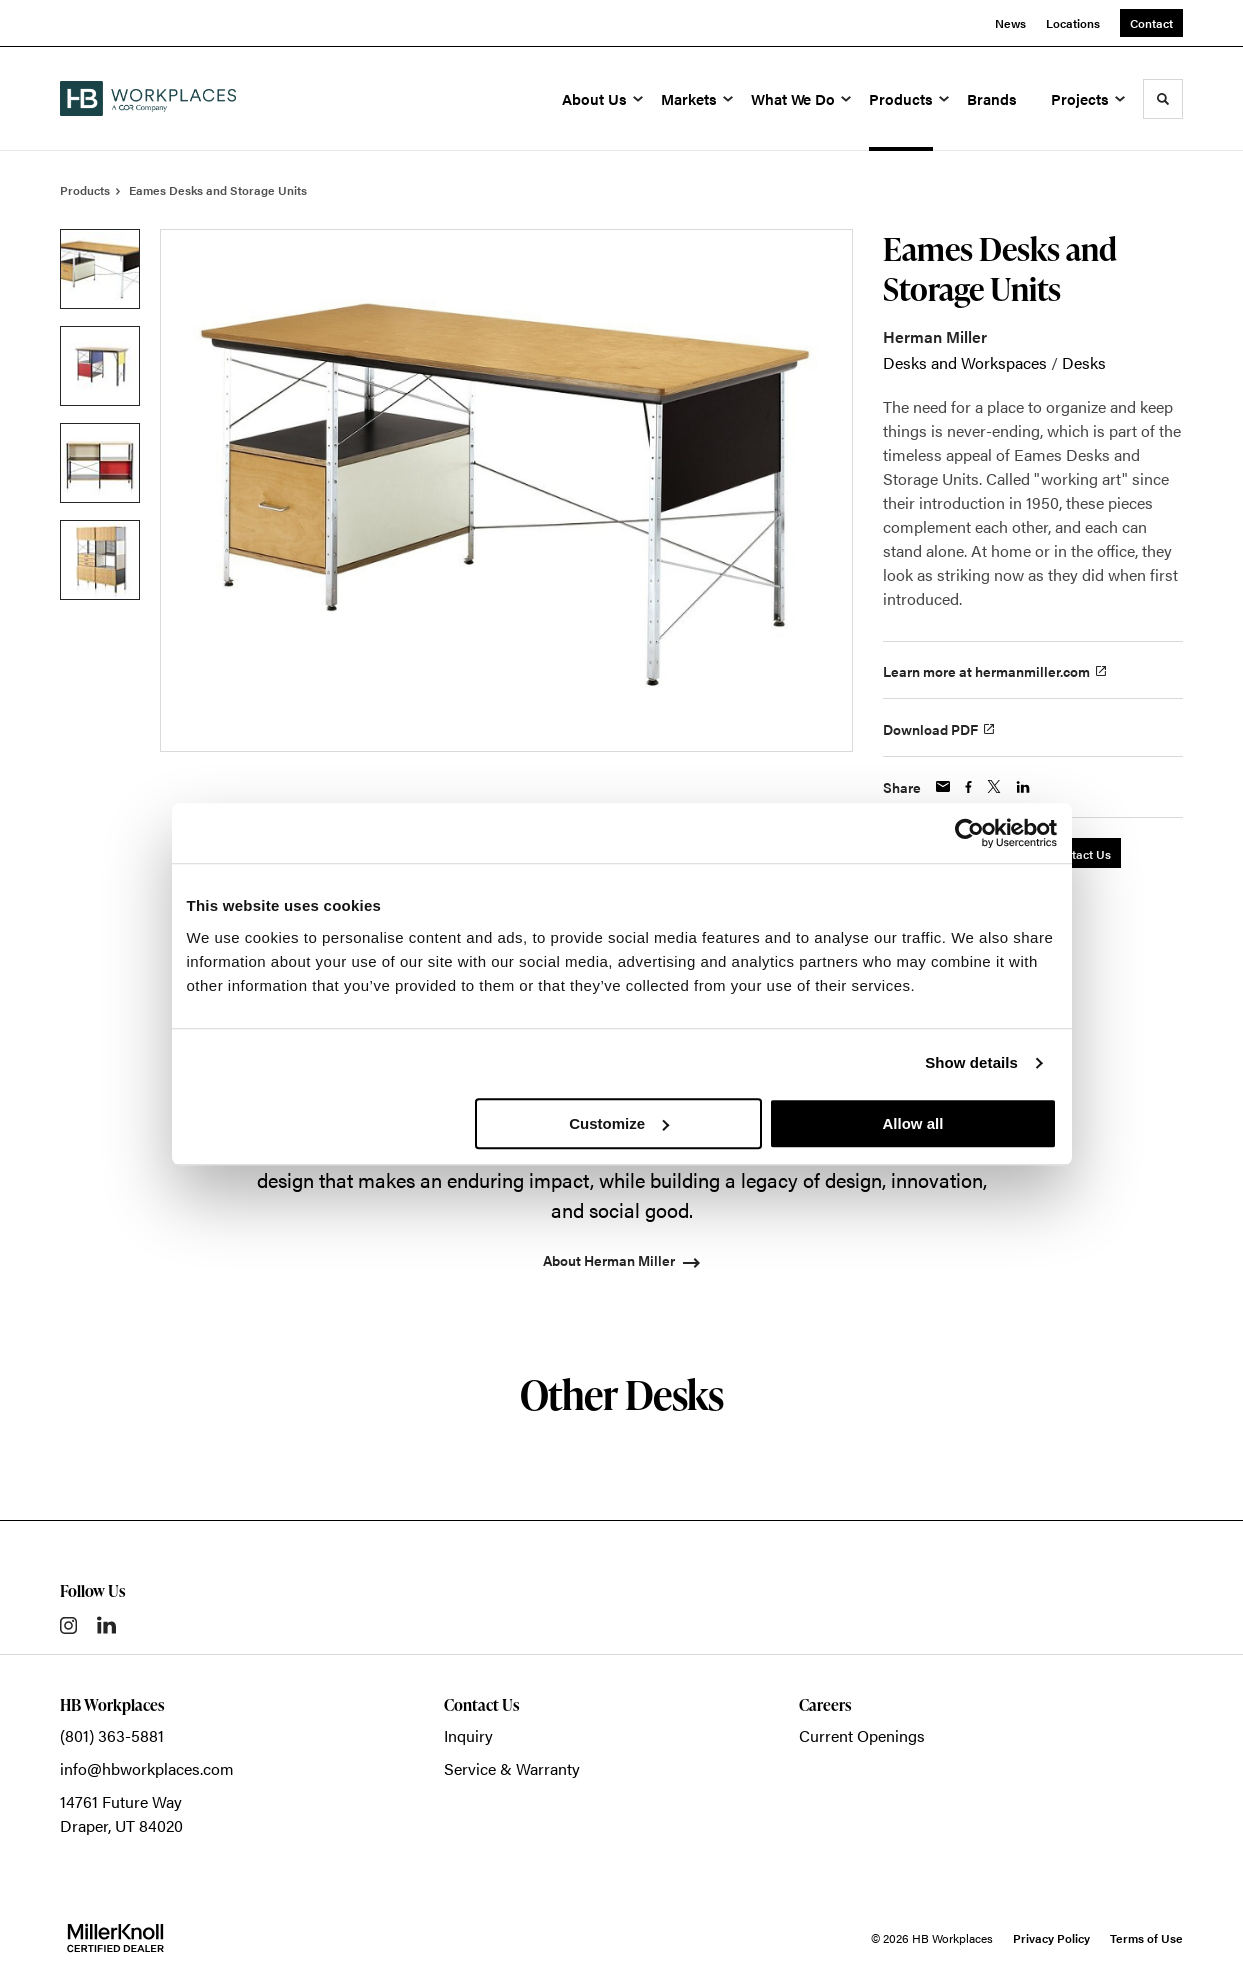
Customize (619, 1123)
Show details (971, 1062)
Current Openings (862, 1735)
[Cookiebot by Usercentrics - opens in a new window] (969, 833)
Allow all (913, 1123)
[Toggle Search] (1163, 99)
